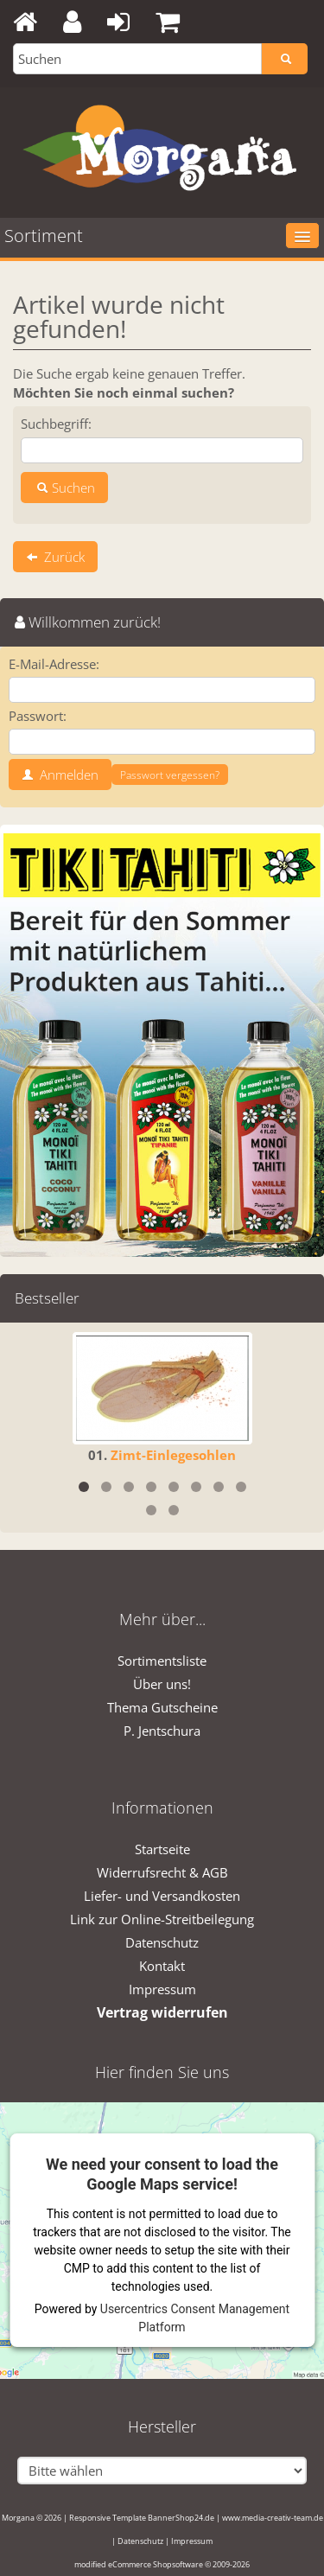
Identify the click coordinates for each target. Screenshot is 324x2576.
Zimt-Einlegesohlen (173, 1454)
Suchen (64, 487)
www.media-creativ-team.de (272, 2517)
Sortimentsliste (162, 1660)
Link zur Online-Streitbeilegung (162, 1919)
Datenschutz (162, 1942)
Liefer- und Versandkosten (162, 1895)
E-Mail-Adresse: (54, 664)
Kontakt (162, 1965)
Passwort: (38, 715)
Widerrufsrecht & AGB (162, 1872)
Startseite (162, 1849)
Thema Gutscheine (162, 1707)
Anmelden (60, 774)
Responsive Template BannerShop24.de (141, 2517)
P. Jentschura (162, 1730)
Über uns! (162, 1684)
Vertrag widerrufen (162, 2012)
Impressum (162, 1989)
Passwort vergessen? (169, 774)
